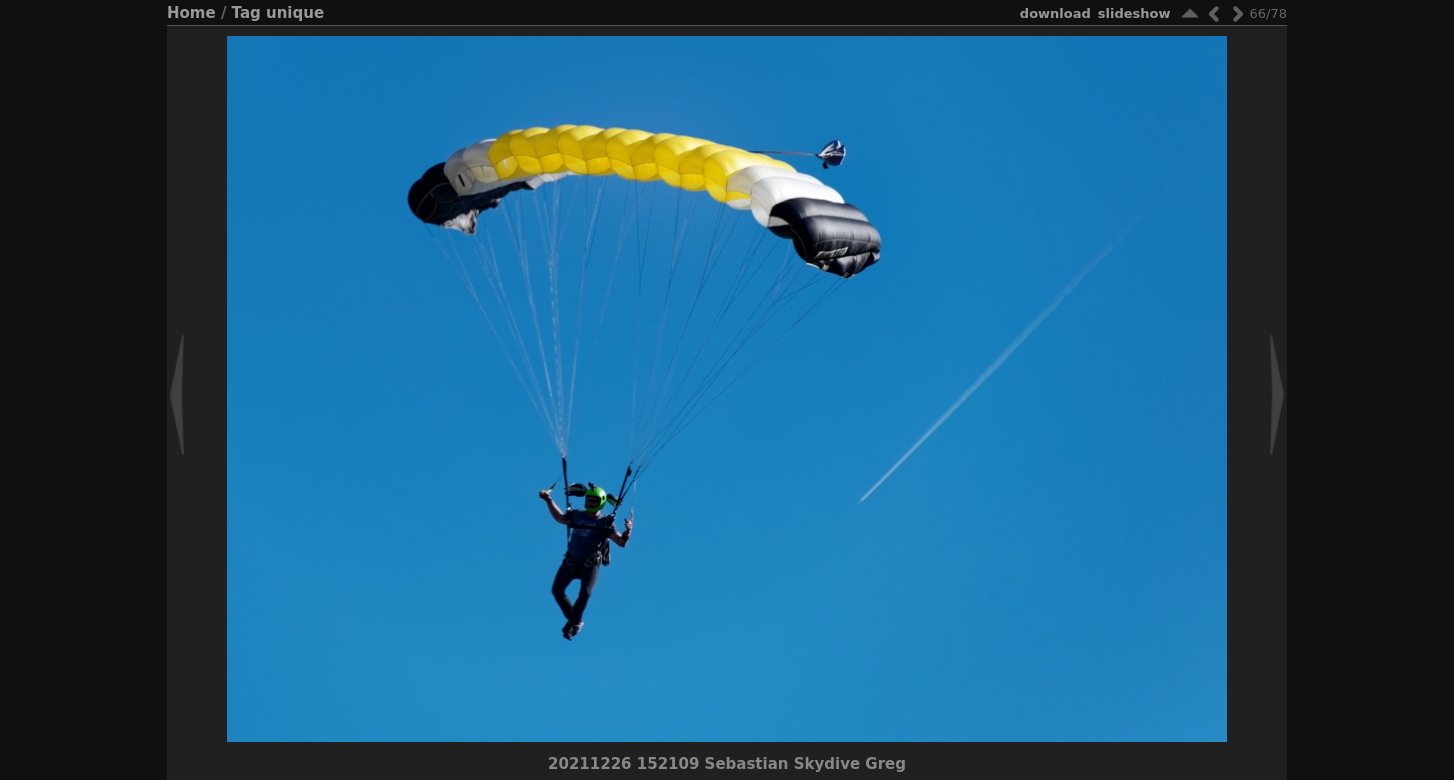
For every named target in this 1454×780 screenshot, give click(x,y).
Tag (246, 13)
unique (295, 13)
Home (191, 13)
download (1055, 13)
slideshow (1134, 13)
